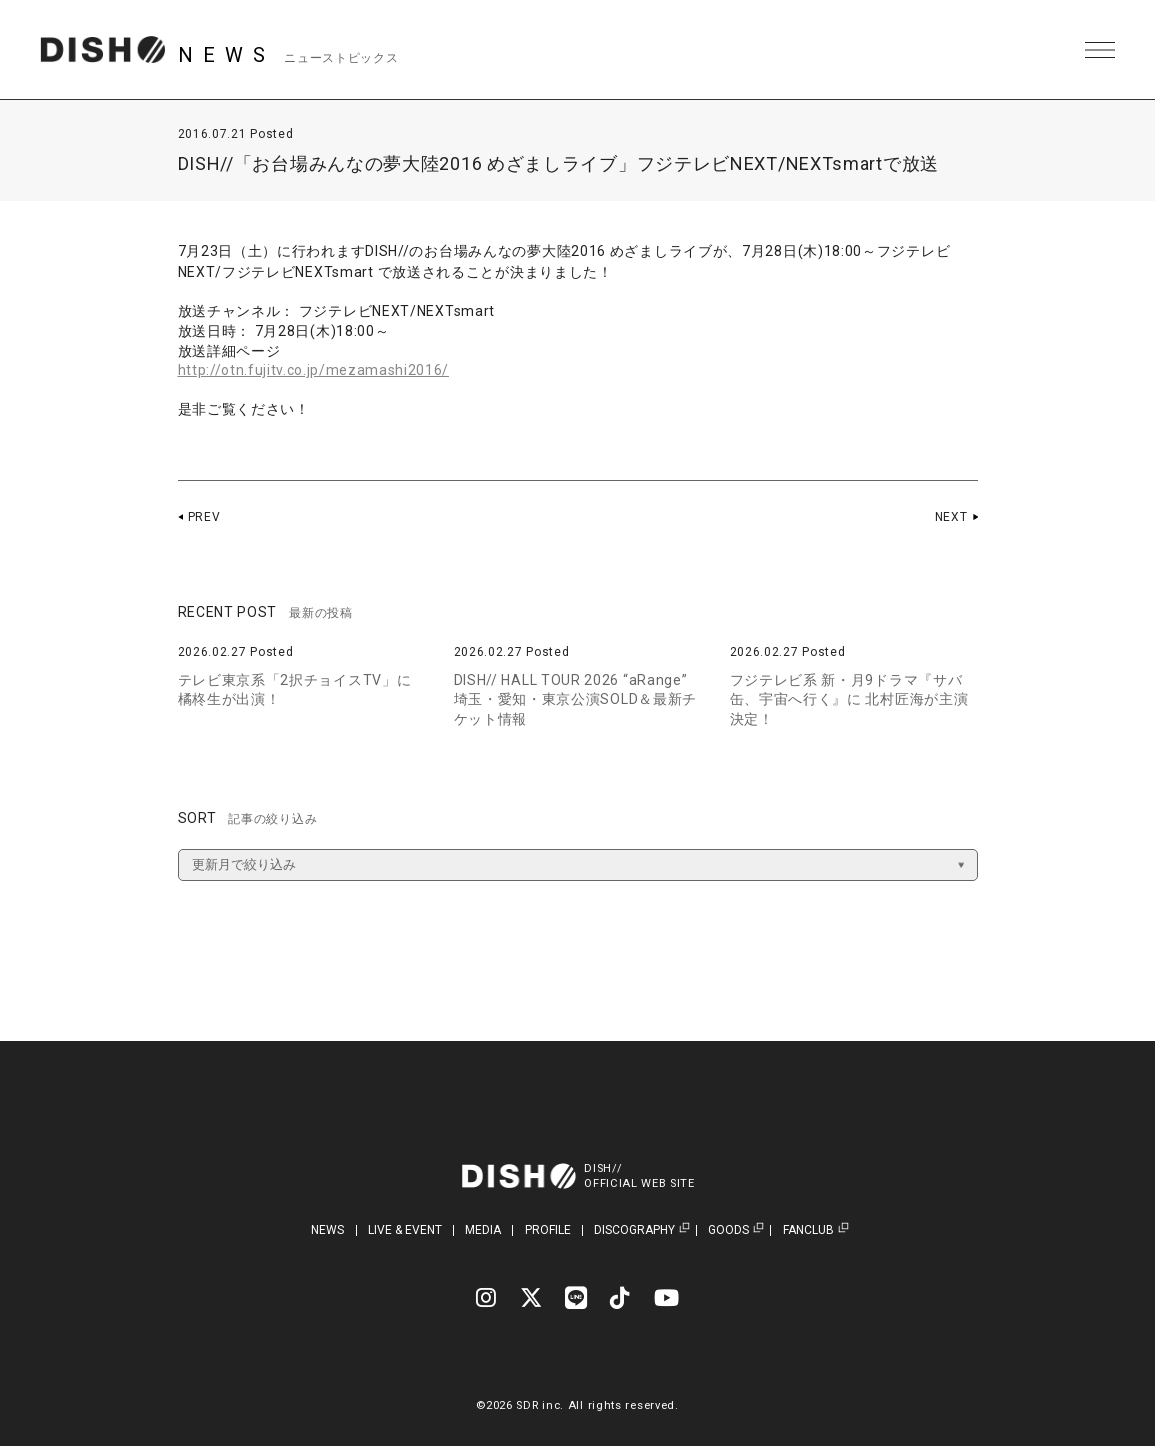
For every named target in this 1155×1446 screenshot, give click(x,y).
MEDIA (483, 1230)
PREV (204, 517)
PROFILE (548, 1230)
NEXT (951, 517)
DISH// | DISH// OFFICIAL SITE (103, 50)
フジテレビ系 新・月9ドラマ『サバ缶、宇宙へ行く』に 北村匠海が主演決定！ (849, 699)
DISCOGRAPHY (634, 1230)
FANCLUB (808, 1230)
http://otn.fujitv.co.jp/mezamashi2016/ (314, 370)
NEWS (327, 1230)
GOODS (728, 1230)
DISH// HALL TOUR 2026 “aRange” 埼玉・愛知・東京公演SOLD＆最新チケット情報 (576, 699)
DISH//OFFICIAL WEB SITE (640, 1176)
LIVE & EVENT (405, 1230)
